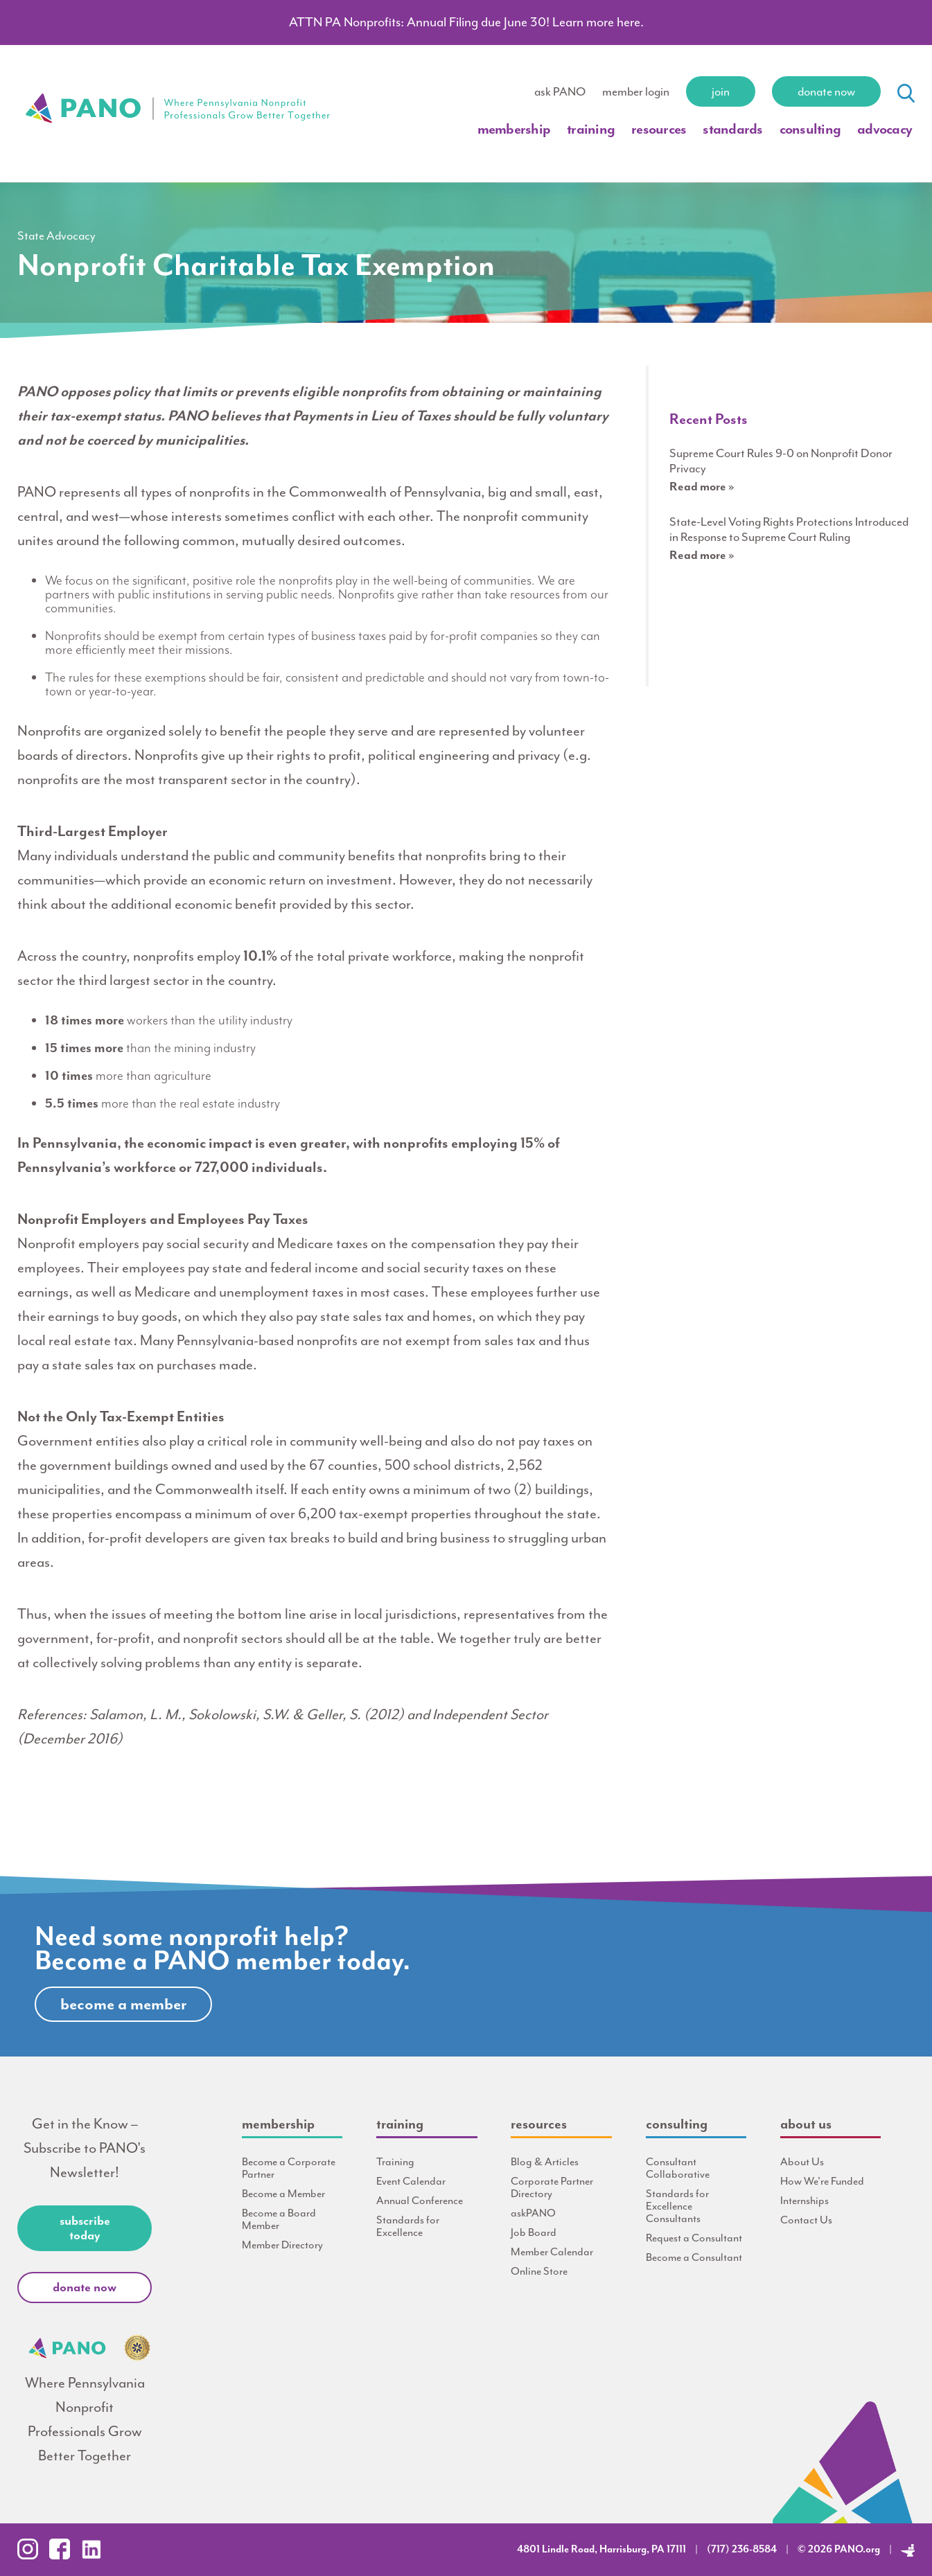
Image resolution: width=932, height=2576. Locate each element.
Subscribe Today (85, 2228)
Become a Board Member (279, 2219)
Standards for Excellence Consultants (677, 2206)
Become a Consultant (694, 2257)
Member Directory (282, 2245)
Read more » (702, 486)
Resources (658, 129)
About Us (802, 2162)
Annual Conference (419, 2201)
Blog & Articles (545, 2162)
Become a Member (283, 2194)
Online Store (539, 2271)
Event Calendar (411, 2181)
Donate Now (826, 91)
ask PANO (560, 91)
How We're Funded (822, 2181)
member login (635, 91)
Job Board (533, 2232)
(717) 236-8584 (742, 2549)
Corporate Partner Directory (552, 2187)
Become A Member (123, 2003)
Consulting (810, 129)
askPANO (533, 2213)
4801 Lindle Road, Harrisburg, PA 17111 (601, 2549)
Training (591, 129)
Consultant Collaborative (678, 2168)
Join (721, 91)
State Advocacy (56, 235)
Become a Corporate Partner (288, 2168)
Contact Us (806, 2220)
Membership (514, 129)
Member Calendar (552, 2252)
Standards (732, 129)
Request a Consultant (694, 2238)
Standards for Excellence (407, 2226)
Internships (804, 2201)
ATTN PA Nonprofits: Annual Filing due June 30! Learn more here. (466, 22)
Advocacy (884, 129)
